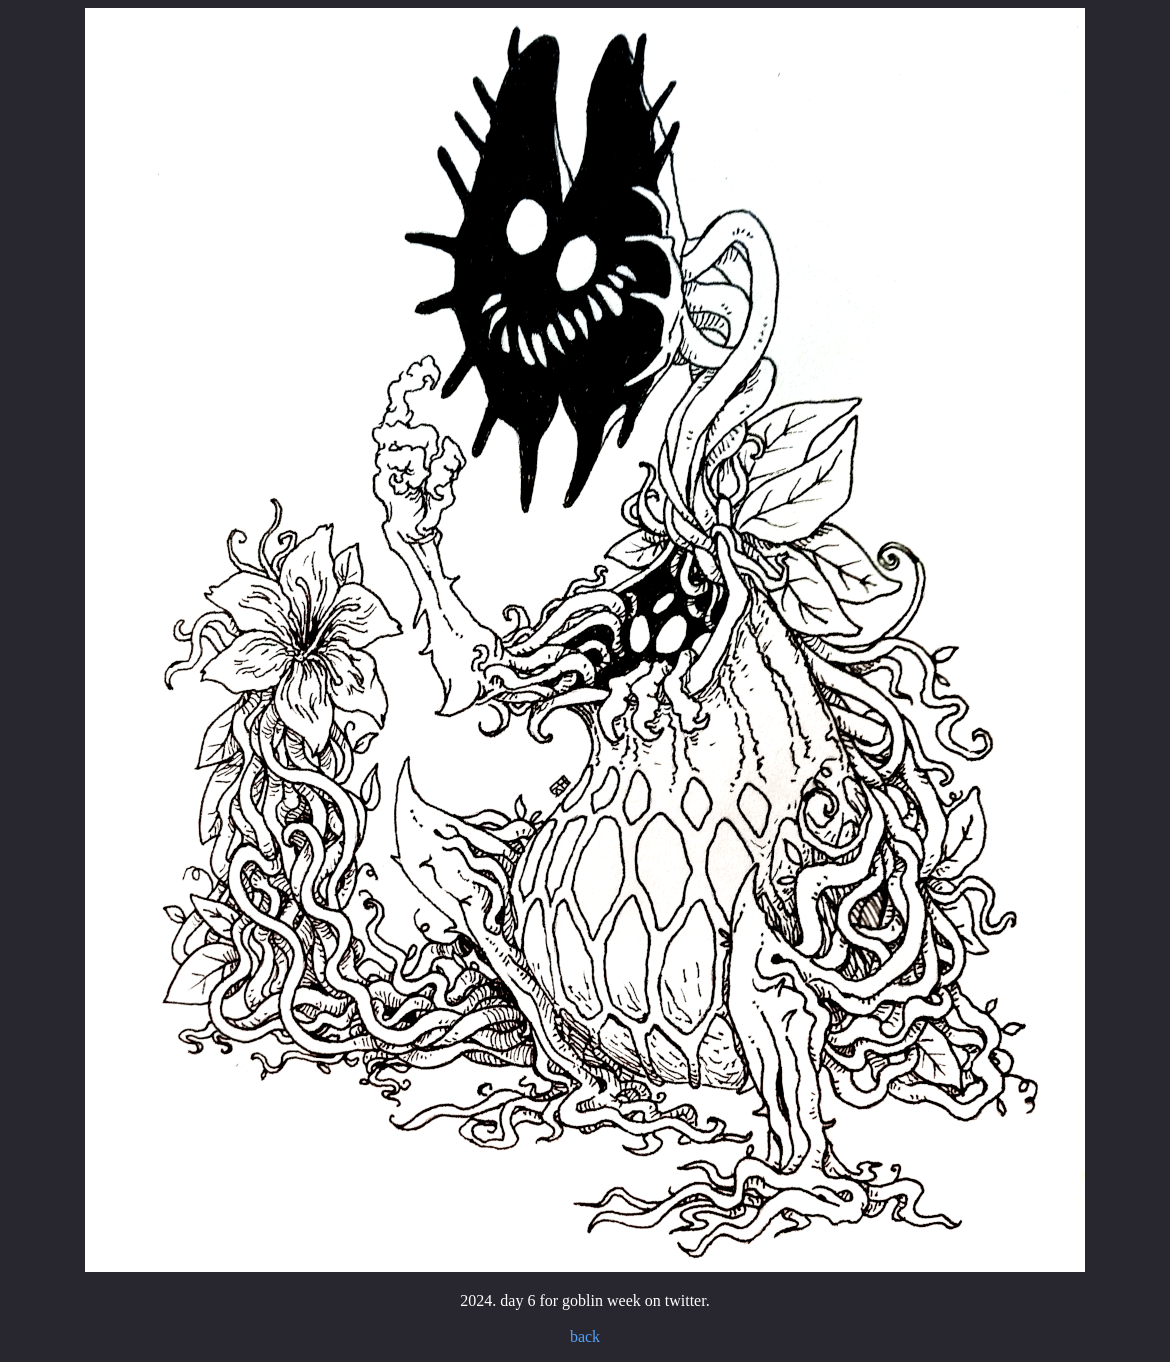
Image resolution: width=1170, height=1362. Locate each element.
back (585, 1336)
